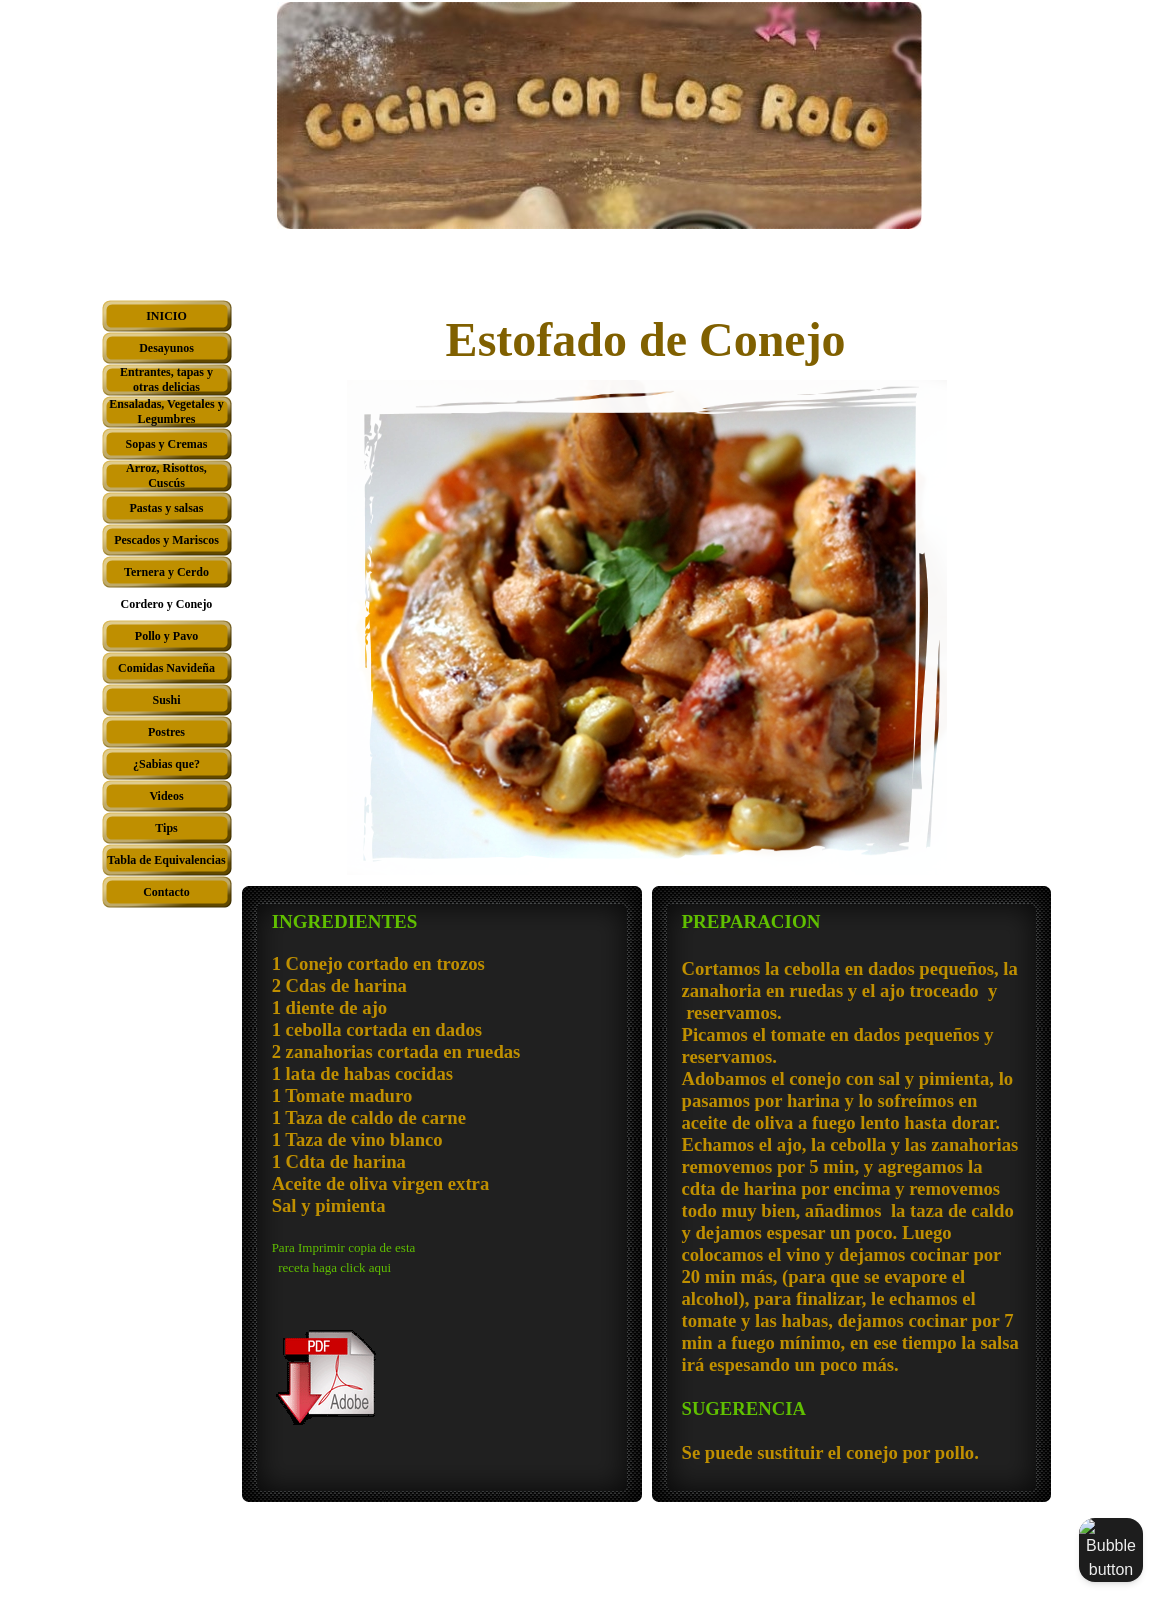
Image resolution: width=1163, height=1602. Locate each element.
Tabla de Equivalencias (166, 860)
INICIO (166, 316)
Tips (166, 828)
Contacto (166, 892)
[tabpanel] (442, 1168)
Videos (166, 796)
